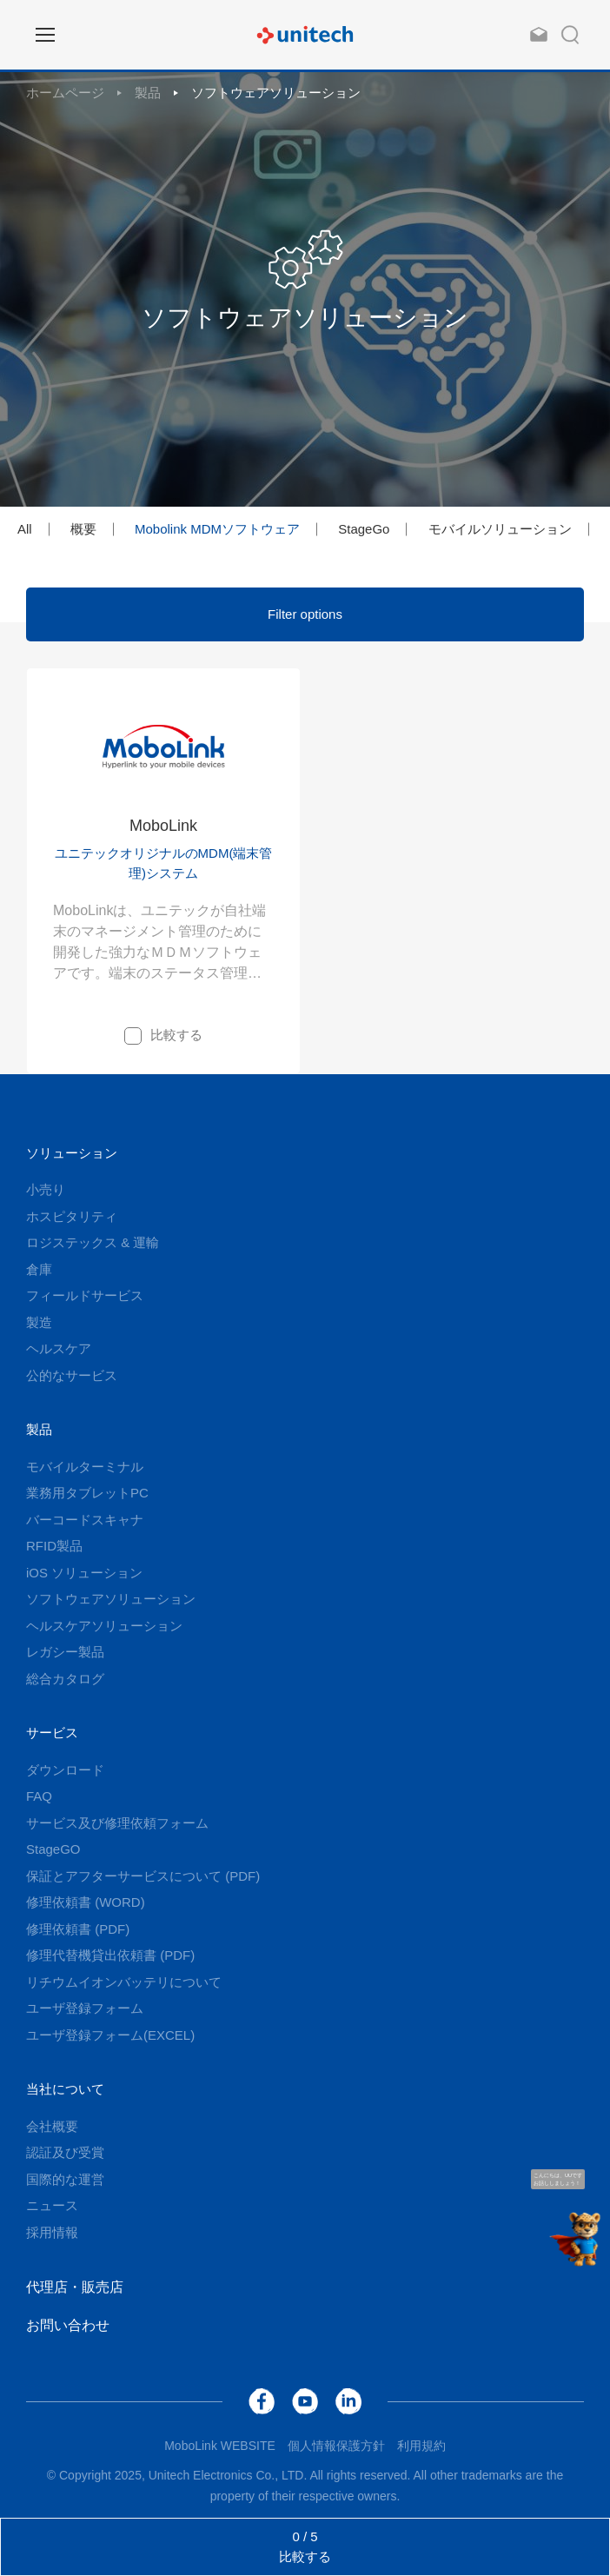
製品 (148, 92)
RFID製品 (54, 1545)
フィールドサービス (84, 1295)
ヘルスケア (58, 1348)
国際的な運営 (65, 2179)
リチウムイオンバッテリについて (124, 1982)
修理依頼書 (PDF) (77, 1929)
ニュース (52, 2205)
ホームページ (65, 92)
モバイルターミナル (84, 1466)
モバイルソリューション (500, 528)
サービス (52, 1732)
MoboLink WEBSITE (219, 2446)
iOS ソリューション (84, 1572)
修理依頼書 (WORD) (85, 1902)
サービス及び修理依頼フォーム (117, 1823)
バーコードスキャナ (84, 1519)
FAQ (39, 1796)
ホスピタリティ (71, 1216)
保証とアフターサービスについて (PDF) (143, 1876)
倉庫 (39, 1269)
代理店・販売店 (74, 2287)
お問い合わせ (67, 2325)
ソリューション (71, 1152)
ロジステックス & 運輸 (92, 1242)
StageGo (363, 528)
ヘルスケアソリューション (104, 1625)
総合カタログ (65, 1678)
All (24, 528)
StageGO (53, 1849)
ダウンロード (65, 1770)
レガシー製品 (65, 1651)
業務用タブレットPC (87, 1492)
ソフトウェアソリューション (276, 92)
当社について (65, 2088)
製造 (39, 1322)
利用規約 (421, 2446)
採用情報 (52, 2232)
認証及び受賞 (65, 2152)
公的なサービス (71, 1375)
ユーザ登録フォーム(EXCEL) (110, 2035)
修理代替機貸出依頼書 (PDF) (110, 1955)
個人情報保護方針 (336, 2446)
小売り (45, 1189)
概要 (83, 528)
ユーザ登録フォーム (84, 2008)
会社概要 (52, 2126)
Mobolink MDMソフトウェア (217, 528)
